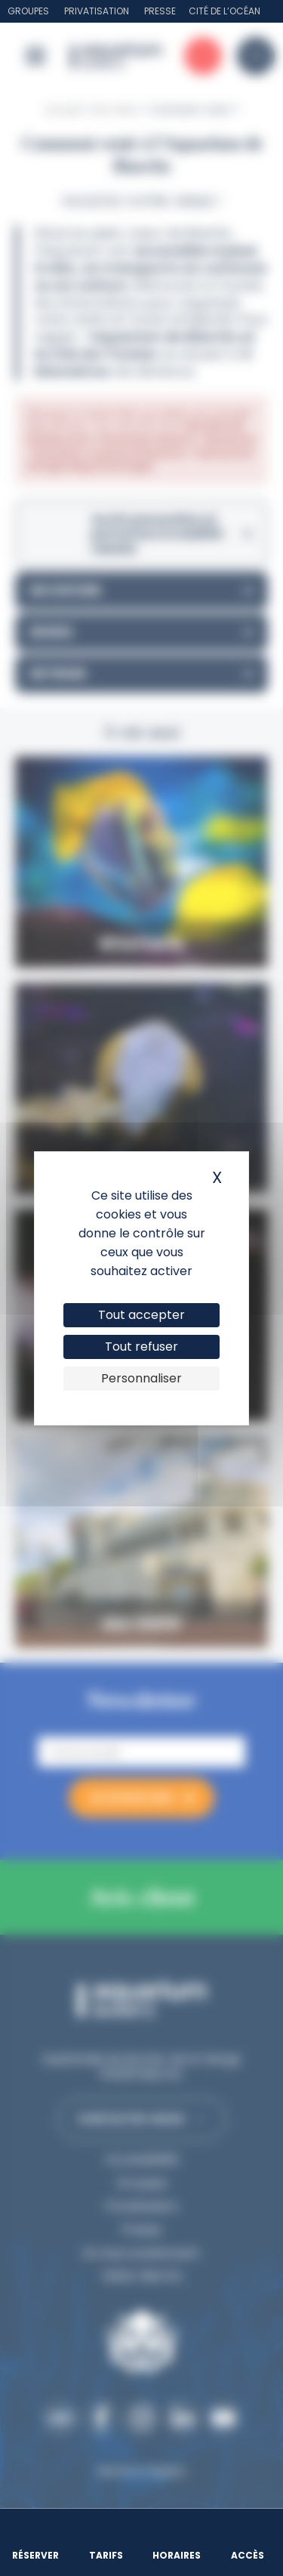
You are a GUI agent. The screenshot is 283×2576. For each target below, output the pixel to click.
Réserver (35, 2555)
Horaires (176, 2555)
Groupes (28, 11)
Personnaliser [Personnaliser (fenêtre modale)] (141, 1378)
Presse (160, 11)
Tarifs (106, 2555)
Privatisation (96, 11)
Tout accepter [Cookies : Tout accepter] (141, 1315)
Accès (247, 2555)
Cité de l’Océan (224, 11)
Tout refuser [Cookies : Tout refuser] (141, 1346)
